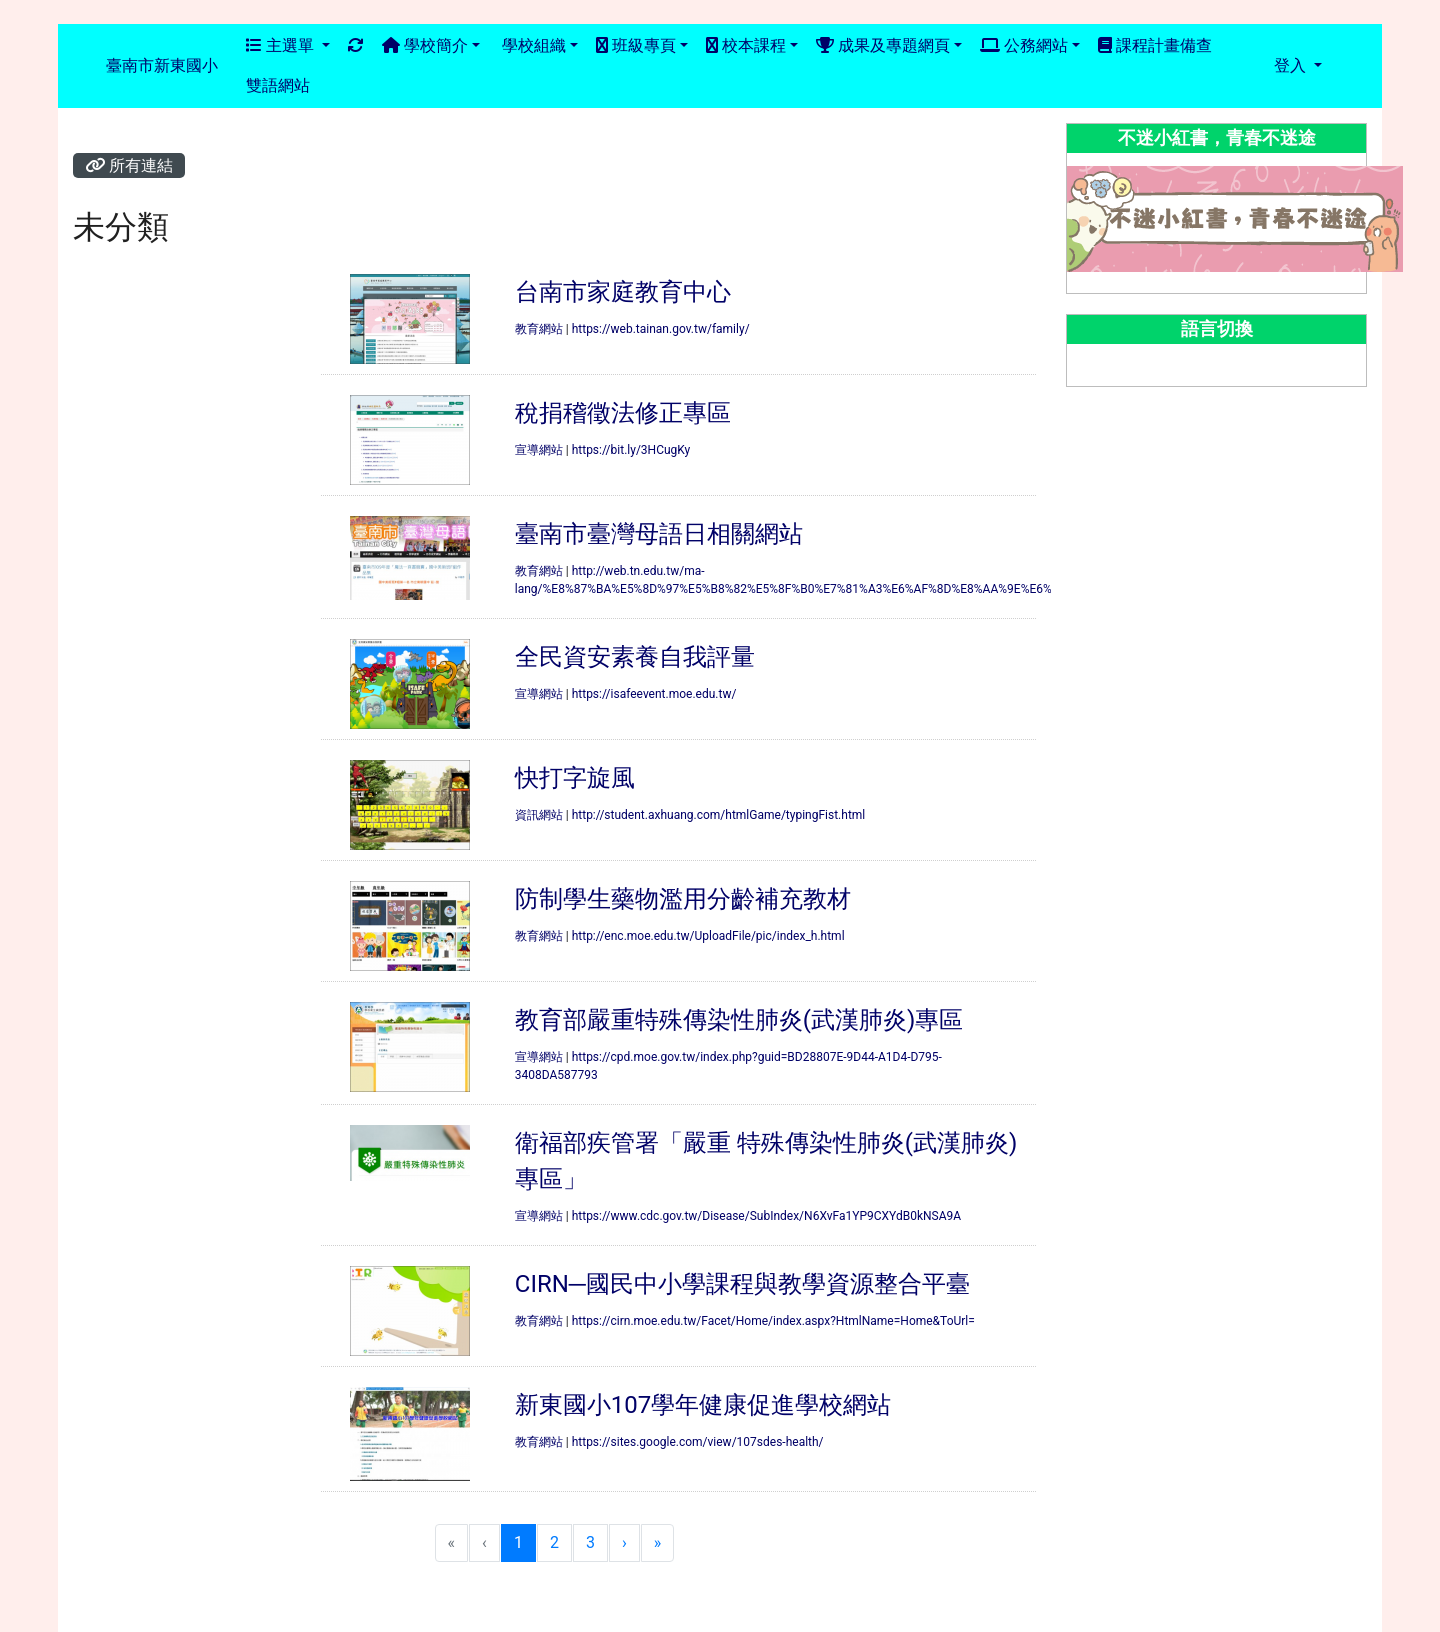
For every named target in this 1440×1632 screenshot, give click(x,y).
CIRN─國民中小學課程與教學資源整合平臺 (742, 1284)
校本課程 (746, 45)
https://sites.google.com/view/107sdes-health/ (698, 1442)
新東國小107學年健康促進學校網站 (703, 1405)
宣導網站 (539, 450)
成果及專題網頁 (883, 45)
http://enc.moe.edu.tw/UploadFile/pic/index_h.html (708, 936)
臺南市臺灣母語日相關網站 (659, 534)
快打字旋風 (575, 778)
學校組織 (532, 45)
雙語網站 (278, 85)
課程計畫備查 (1155, 45)
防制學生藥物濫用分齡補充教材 (683, 899)
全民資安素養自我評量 (635, 657)
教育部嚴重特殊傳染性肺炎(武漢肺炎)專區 (739, 1020)
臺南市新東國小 (162, 65)
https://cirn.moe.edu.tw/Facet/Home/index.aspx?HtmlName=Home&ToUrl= (773, 1321)
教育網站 (539, 329)
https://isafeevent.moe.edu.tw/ (654, 694)
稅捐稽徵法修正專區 (623, 413)
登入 (1292, 65)
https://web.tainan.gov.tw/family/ (661, 329)
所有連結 (129, 165)
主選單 (282, 45)
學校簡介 (425, 45)
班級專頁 (636, 45)
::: (237, 66)
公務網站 (1024, 45)
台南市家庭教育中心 (623, 292)
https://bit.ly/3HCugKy (631, 450)
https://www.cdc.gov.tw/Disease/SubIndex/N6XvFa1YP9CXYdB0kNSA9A (766, 1216)
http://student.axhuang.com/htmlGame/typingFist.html (719, 815)
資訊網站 (539, 815)
